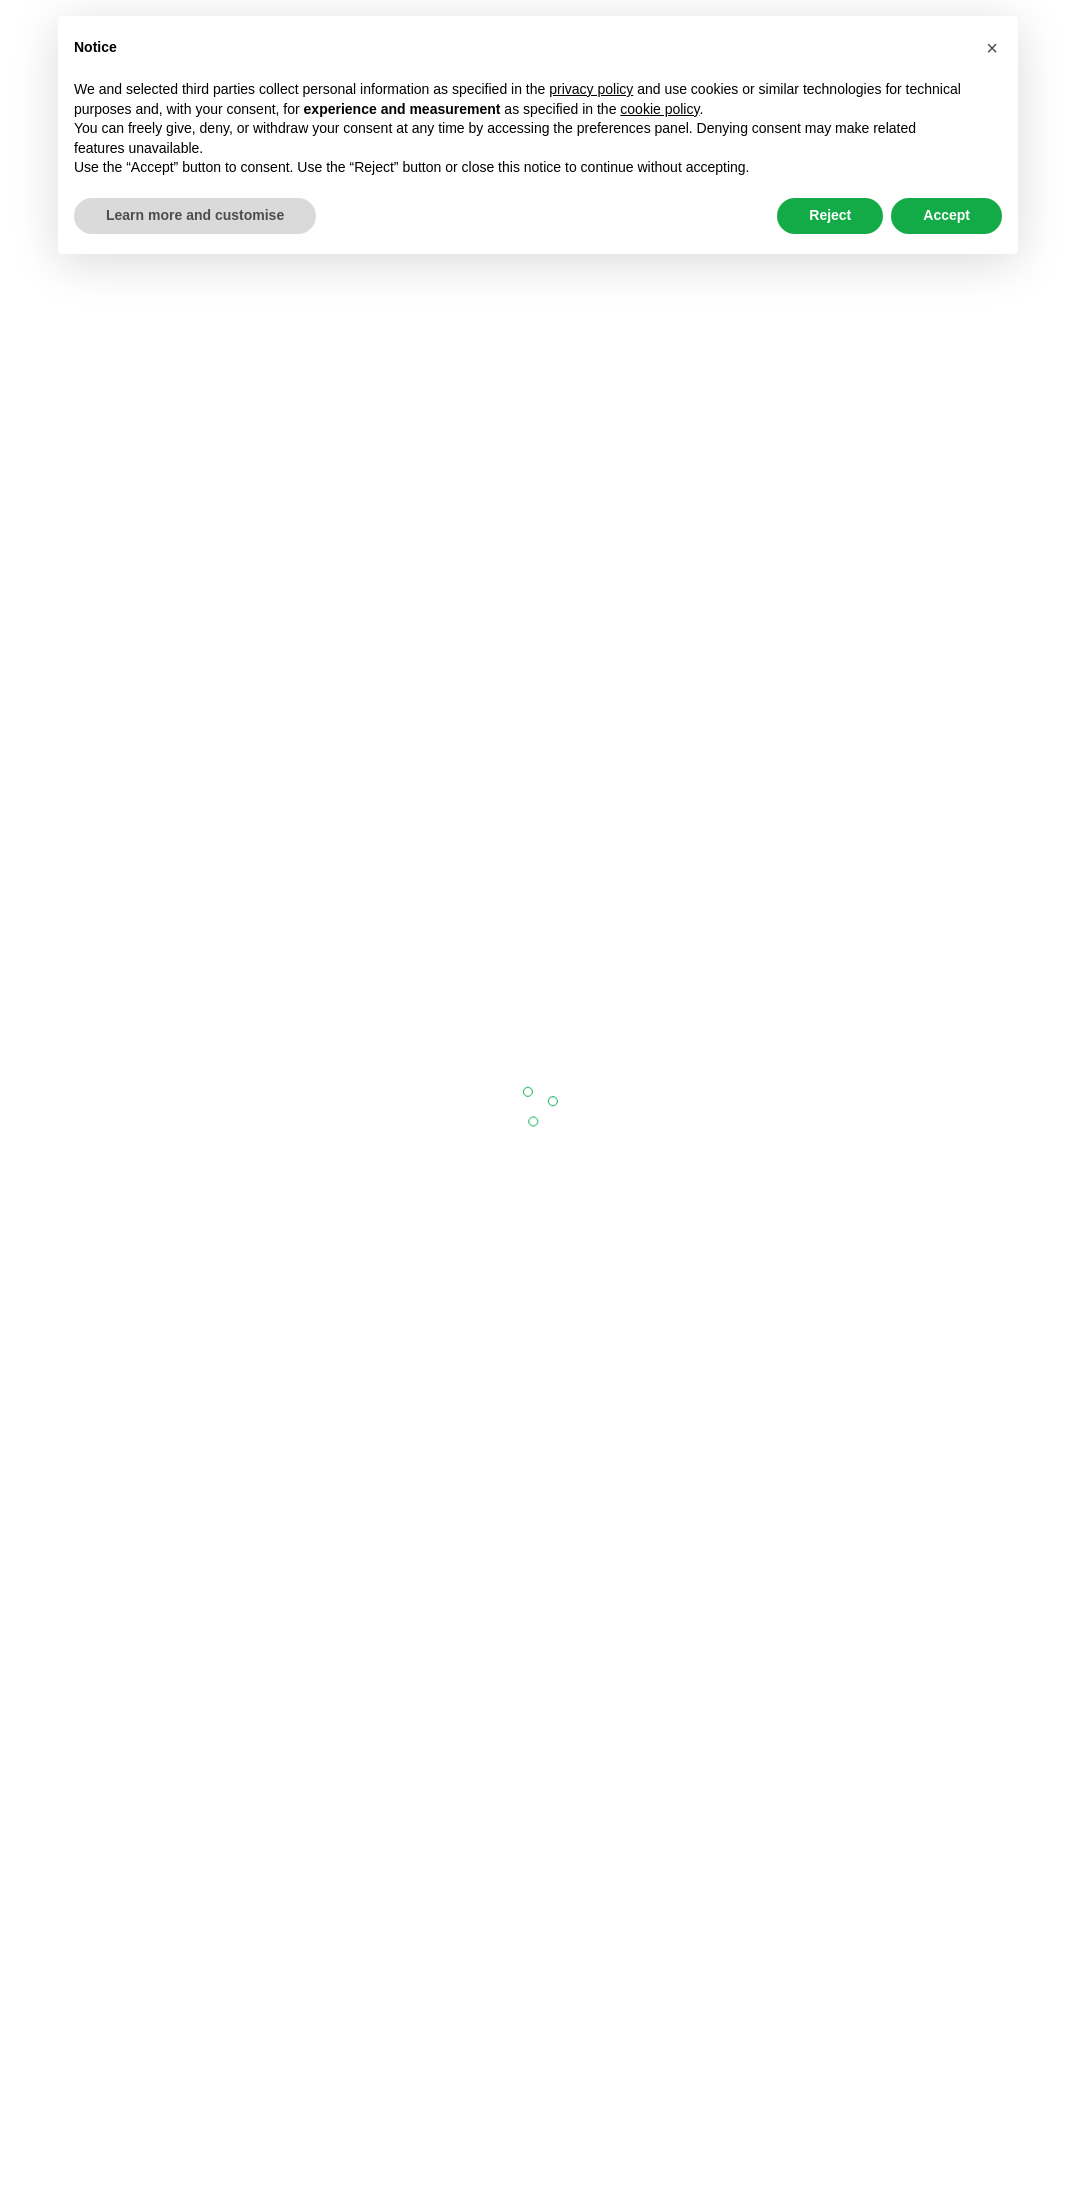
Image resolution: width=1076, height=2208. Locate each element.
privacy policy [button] (591, 89)
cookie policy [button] (659, 109)
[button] (992, 48)
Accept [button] (946, 215)
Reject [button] (830, 215)
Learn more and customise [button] (195, 215)
